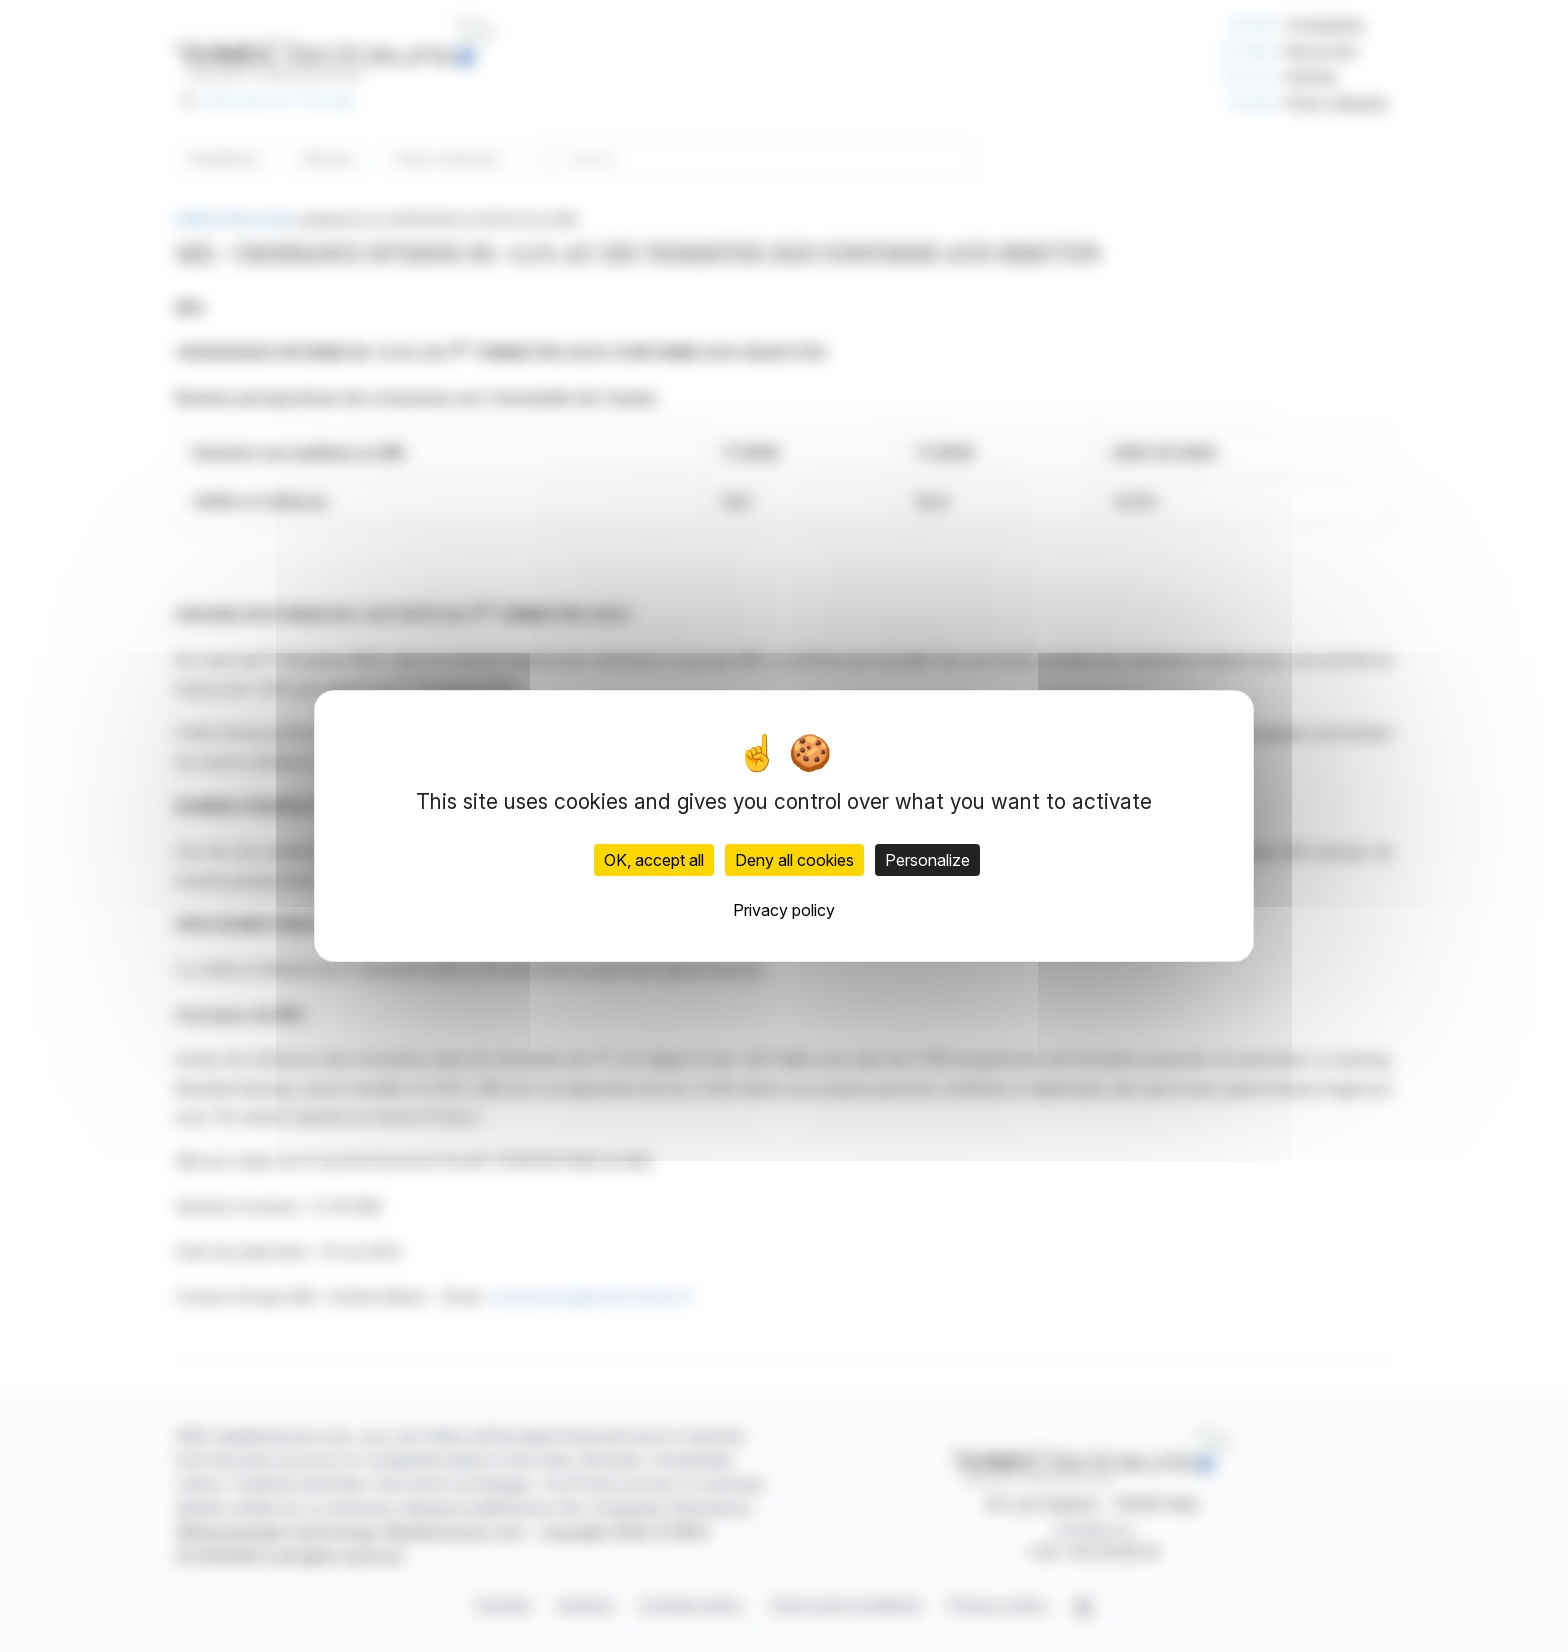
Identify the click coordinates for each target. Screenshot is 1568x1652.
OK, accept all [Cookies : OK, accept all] (654, 860)
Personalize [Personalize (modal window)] (927, 860)
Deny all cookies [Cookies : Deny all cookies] (794, 860)
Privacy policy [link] (784, 910)
